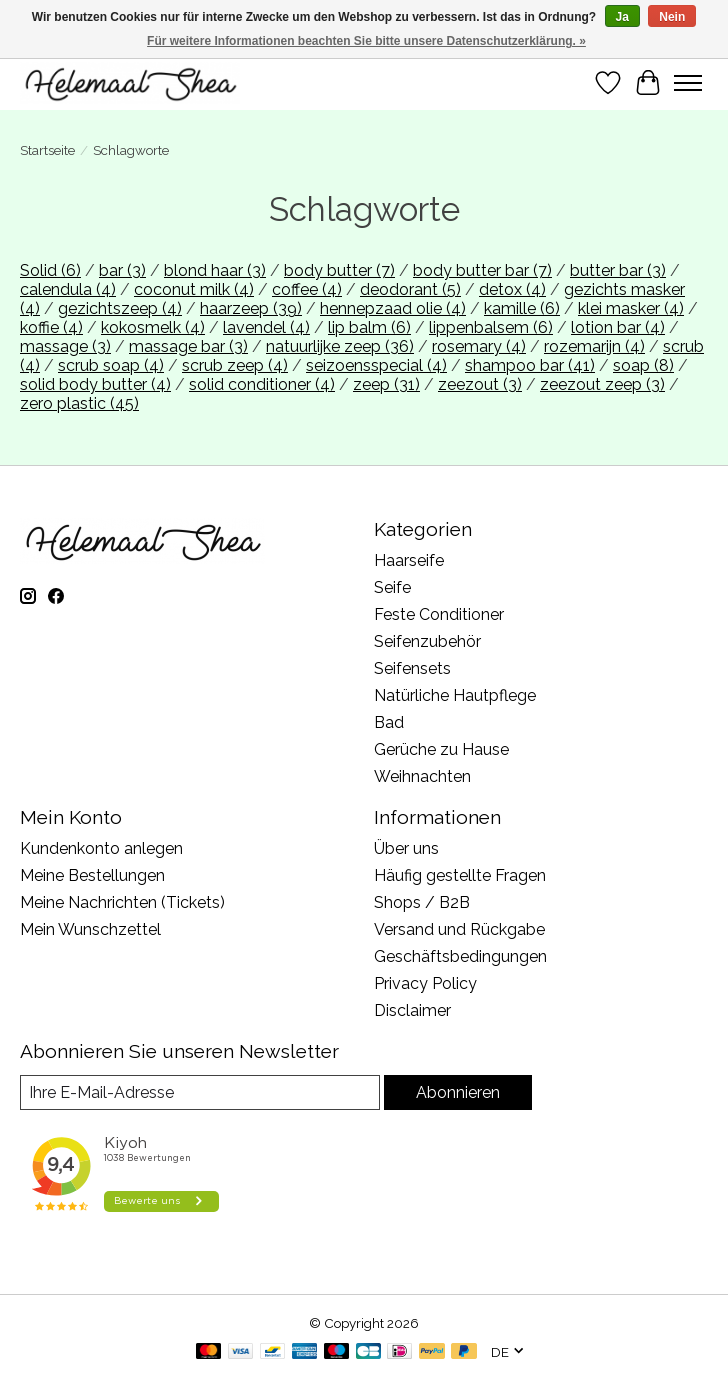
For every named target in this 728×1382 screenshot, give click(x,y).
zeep (386, 384)
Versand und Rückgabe (459, 929)
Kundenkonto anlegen (101, 848)
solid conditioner (262, 384)
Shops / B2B (422, 902)
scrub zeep (235, 365)
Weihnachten (422, 776)
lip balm (369, 327)
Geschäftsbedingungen (460, 956)
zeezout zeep (602, 384)
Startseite (47, 150)
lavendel (266, 327)
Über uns (406, 848)
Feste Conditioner (439, 614)
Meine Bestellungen (92, 875)
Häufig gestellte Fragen (460, 875)
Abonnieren (458, 1092)
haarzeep (251, 308)
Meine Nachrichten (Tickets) (122, 902)
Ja (622, 17)
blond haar (215, 270)
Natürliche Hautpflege (455, 695)
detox (512, 289)
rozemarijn (594, 346)
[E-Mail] (200, 1092)
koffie (51, 327)
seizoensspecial (376, 365)
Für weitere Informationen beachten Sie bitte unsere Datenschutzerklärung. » (366, 41)
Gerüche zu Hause (441, 749)
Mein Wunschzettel (90, 929)
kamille (522, 308)
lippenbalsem (491, 327)
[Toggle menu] (688, 83)
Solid (50, 270)
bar (122, 270)
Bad (389, 722)
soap (643, 365)
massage (65, 346)
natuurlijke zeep (340, 346)
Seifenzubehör (427, 641)
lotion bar (618, 327)
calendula (68, 289)
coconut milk (194, 289)
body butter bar (482, 270)
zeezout (480, 384)
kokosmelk (153, 327)
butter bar (618, 270)
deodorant (410, 289)
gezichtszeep (120, 308)
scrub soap (111, 365)
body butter (339, 270)
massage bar (188, 346)
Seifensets (412, 668)
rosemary (479, 346)
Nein (672, 17)
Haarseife (409, 560)
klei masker (631, 308)
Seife (392, 587)
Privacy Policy (425, 983)
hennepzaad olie (393, 308)
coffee (307, 289)
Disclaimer (412, 1010)
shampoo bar (530, 365)
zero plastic (79, 403)
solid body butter (95, 384)
